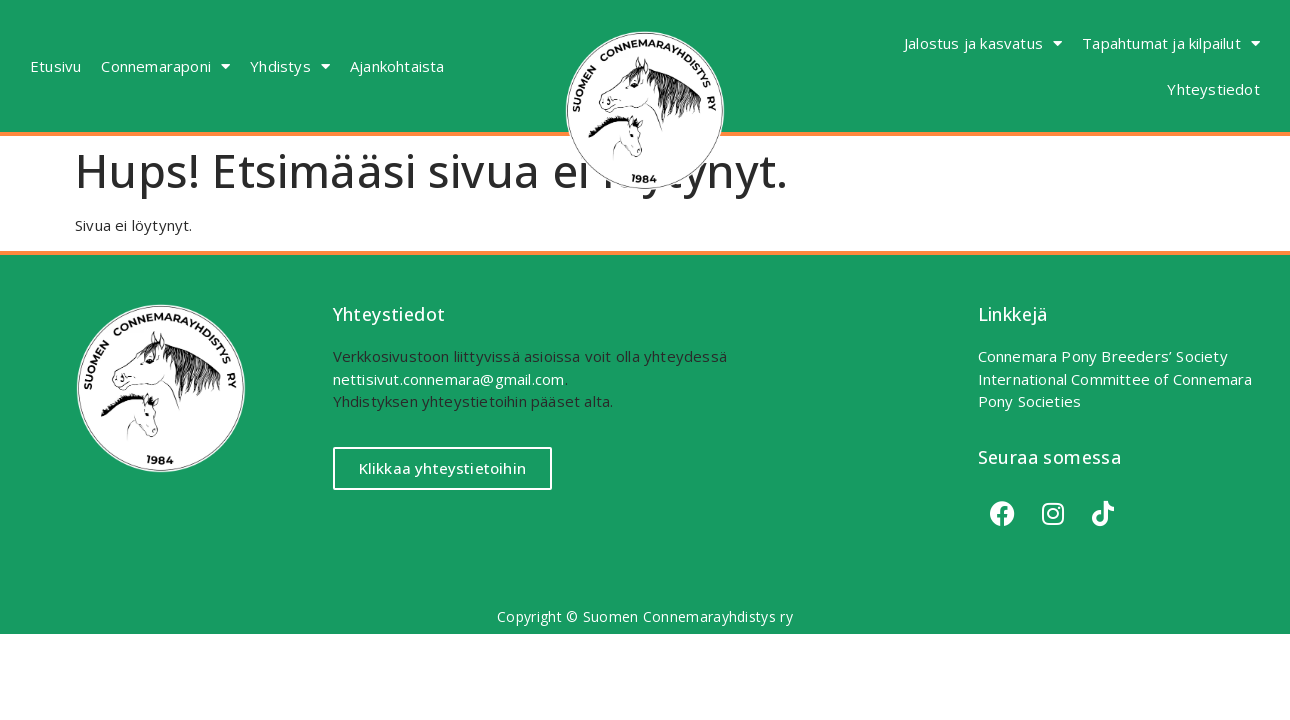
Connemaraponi (165, 66)
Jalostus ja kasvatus (983, 43)
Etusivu (55, 66)
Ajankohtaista (397, 66)
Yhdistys (290, 66)
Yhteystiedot (1213, 89)
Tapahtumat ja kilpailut (1171, 43)
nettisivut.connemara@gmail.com (449, 379)
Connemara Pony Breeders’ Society (1103, 356)
